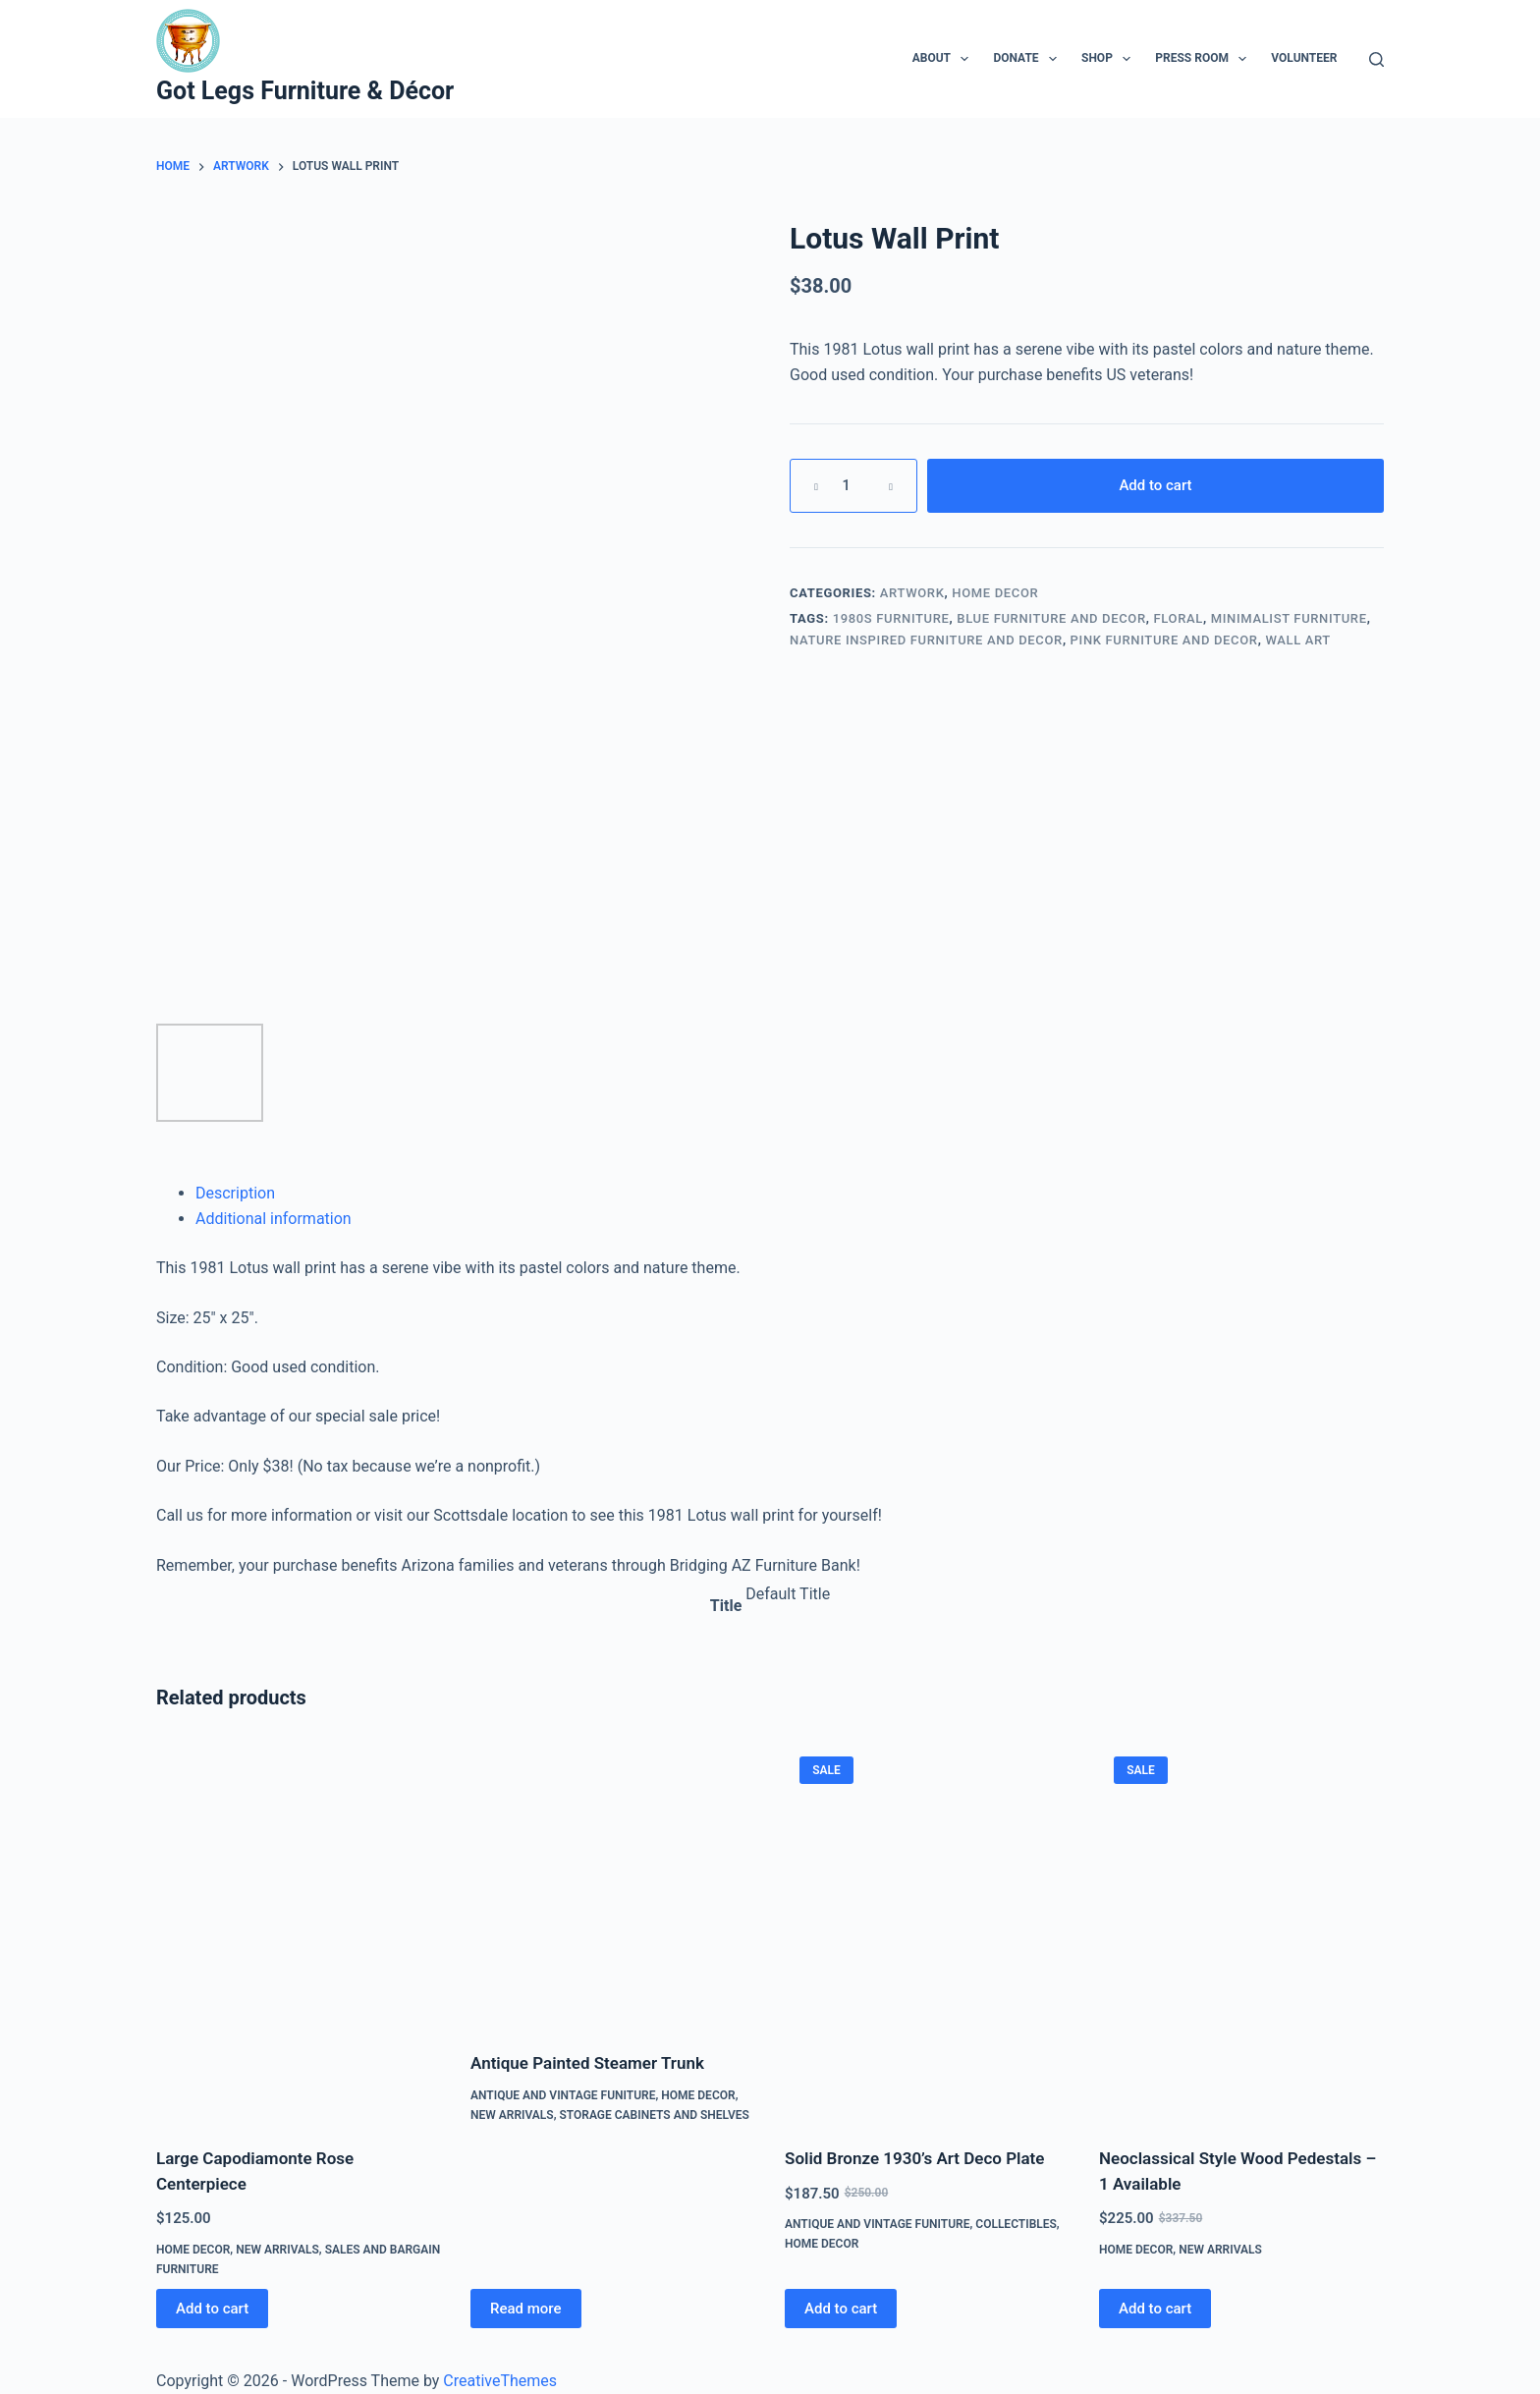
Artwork (912, 592)
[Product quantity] (853, 486)
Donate (1029, 59)
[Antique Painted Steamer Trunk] (612, 1884)
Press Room (1204, 59)
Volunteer (1304, 58)
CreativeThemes (500, 2380)
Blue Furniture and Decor (1051, 618)
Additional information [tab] (273, 1218)
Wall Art (1298, 640)
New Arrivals (277, 2249)
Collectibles (1016, 2224)
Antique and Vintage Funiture (562, 2095)
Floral (1178, 618)
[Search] (1376, 59)
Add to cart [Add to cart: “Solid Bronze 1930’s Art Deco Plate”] (840, 2308)
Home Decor (995, 592)
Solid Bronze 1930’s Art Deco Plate (914, 2158)
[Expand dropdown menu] (964, 59)
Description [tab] (235, 1193)
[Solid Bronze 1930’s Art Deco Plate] (927, 1932)
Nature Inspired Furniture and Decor (926, 640)
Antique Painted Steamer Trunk (587, 2063)
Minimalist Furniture (1289, 618)
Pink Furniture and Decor (1164, 640)
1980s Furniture (891, 618)
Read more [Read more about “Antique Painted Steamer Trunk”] (526, 2308)
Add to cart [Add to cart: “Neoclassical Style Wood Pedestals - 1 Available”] (1155, 2308)
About (944, 59)
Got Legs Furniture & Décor (305, 91)
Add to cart (1155, 485)
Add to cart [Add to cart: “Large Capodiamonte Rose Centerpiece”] (212, 2308)
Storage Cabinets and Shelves (653, 2115)
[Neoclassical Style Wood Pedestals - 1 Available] (1241, 1932)
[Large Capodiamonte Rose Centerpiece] (298, 1932)
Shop (1109, 59)
